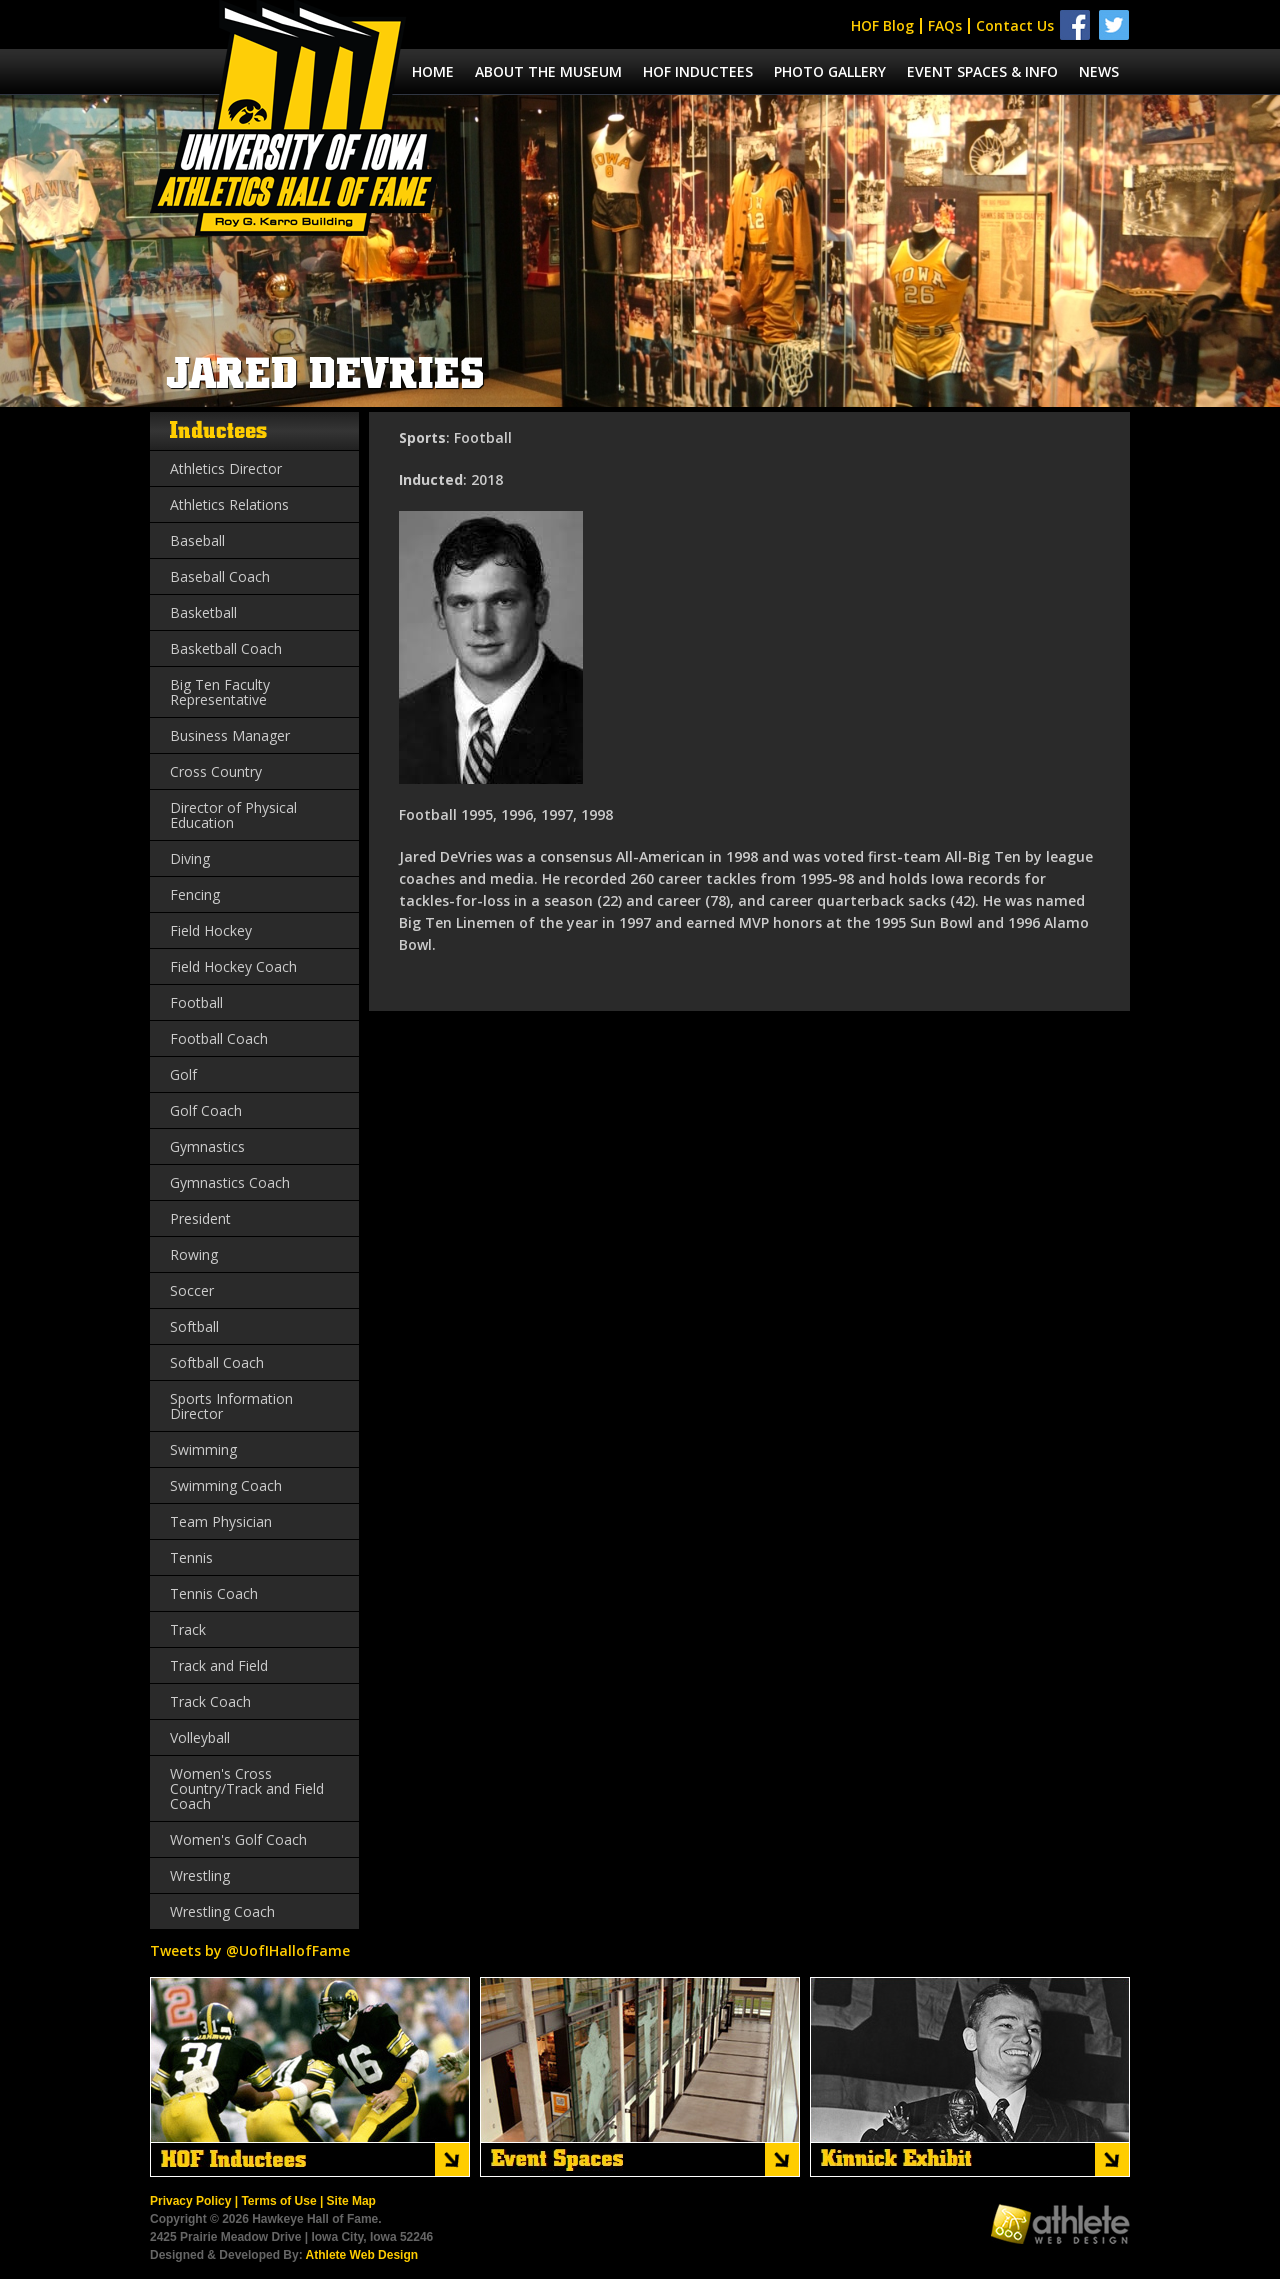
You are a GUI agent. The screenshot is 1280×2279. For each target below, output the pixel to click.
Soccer (192, 1290)
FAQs (945, 25)
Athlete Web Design (362, 2255)
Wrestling (200, 1875)
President (200, 1218)
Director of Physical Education (233, 815)
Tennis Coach (214, 1593)
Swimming (203, 1449)
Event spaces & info (982, 71)
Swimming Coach (226, 1485)
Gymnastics (207, 1146)
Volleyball (200, 1737)
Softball (194, 1326)
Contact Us (1015, 25)
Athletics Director (226, 468)
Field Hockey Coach (233, 966)
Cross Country (216, 771)
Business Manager (230, 735)
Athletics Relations (229, 504)
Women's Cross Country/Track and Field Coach (247, 1788)
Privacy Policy (190, 2201)
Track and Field (219, 1665)
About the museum (548, 71)
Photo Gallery (830, 71)
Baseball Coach (220, 576)
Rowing (194, 1254)
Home (433, 71)
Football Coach (219, 1038)
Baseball (197, 540)
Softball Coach (217, 1362)
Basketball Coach (226, 648)
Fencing (195, 894)
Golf (183, 1074)
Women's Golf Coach (238, 1839)
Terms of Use (278, 2201)
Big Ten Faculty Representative (220, 692)
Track (188, 1629)
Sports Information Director (231, 1406)
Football (196, 1002)
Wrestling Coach (222, 1911)
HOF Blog (882, 25)
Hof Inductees (698, 71)
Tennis (191, 1557)
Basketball (203, 612)
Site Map (351, 2201)
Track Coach (210, 1701)
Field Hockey (211, 930)
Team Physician (221, 1521)
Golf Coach (206, 1110)
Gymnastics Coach (230, 1182)
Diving (190, 858)
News (1099, 71)
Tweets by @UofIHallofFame (250, 1950)
